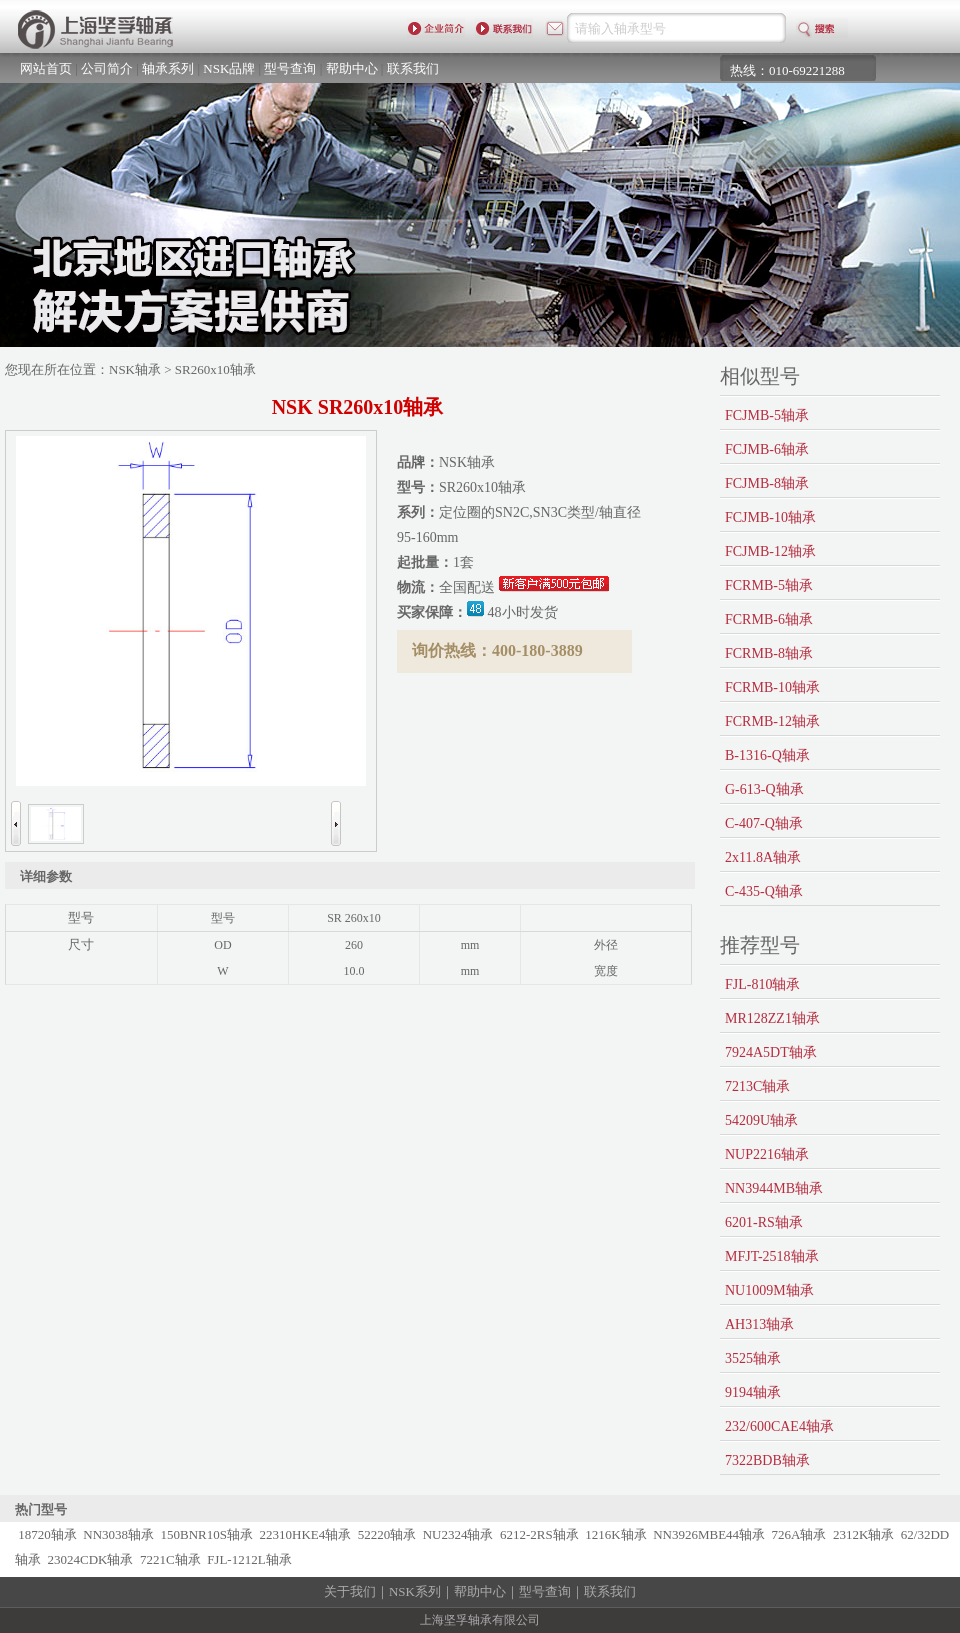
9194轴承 (753, 1392)
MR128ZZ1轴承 (772, 1018)
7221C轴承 (170, 1559)
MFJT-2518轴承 (772, 1256)
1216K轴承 (615, 1534)
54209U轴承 (761, 1120)
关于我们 (350, 1591)
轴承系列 (168, 68)
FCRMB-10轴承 (772, 687)
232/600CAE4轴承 (779, 1426)
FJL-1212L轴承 (249, 1559)
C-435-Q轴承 (764, 891)
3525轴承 (753, 1358)
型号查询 (290, 68)
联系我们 (413, 68)
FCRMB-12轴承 (772, 721)
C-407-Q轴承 (764, 823)
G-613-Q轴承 (764, 789)
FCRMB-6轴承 (769, 619)
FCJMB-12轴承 (770, 551)
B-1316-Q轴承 (767, 755)
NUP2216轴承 (767, 1154)
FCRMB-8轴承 (769, 653)
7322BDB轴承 (767, 1460)
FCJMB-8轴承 (767, 483)
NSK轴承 (135, 369)
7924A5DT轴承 (771, 1052)
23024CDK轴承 (91, 1559)
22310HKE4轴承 (306, 1534)
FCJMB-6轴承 (767, 449)
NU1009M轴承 (769, 1290)
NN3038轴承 (118, 1534)
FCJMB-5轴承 (767, 415)
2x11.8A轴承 (763, 857)
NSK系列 (415, 1591)
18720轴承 (47, 1534)
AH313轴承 (759, 1324)
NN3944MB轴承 (774, 1188)
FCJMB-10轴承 (770, 517)
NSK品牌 (229, 68)
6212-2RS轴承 (539, 1534)
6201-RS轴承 (764, 1222)
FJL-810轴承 (762, 984)
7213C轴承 (757, 1086)
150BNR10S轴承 (207, 1534)
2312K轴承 (863, 1534)
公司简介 (107, 68)
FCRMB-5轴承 (769, 585)
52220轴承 (387, 1534)
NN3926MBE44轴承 (709, 1534)
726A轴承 (799, 1534)
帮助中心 (352, 68)
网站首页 (46, 68)
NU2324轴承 (458, 1534)
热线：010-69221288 (787, 70)
